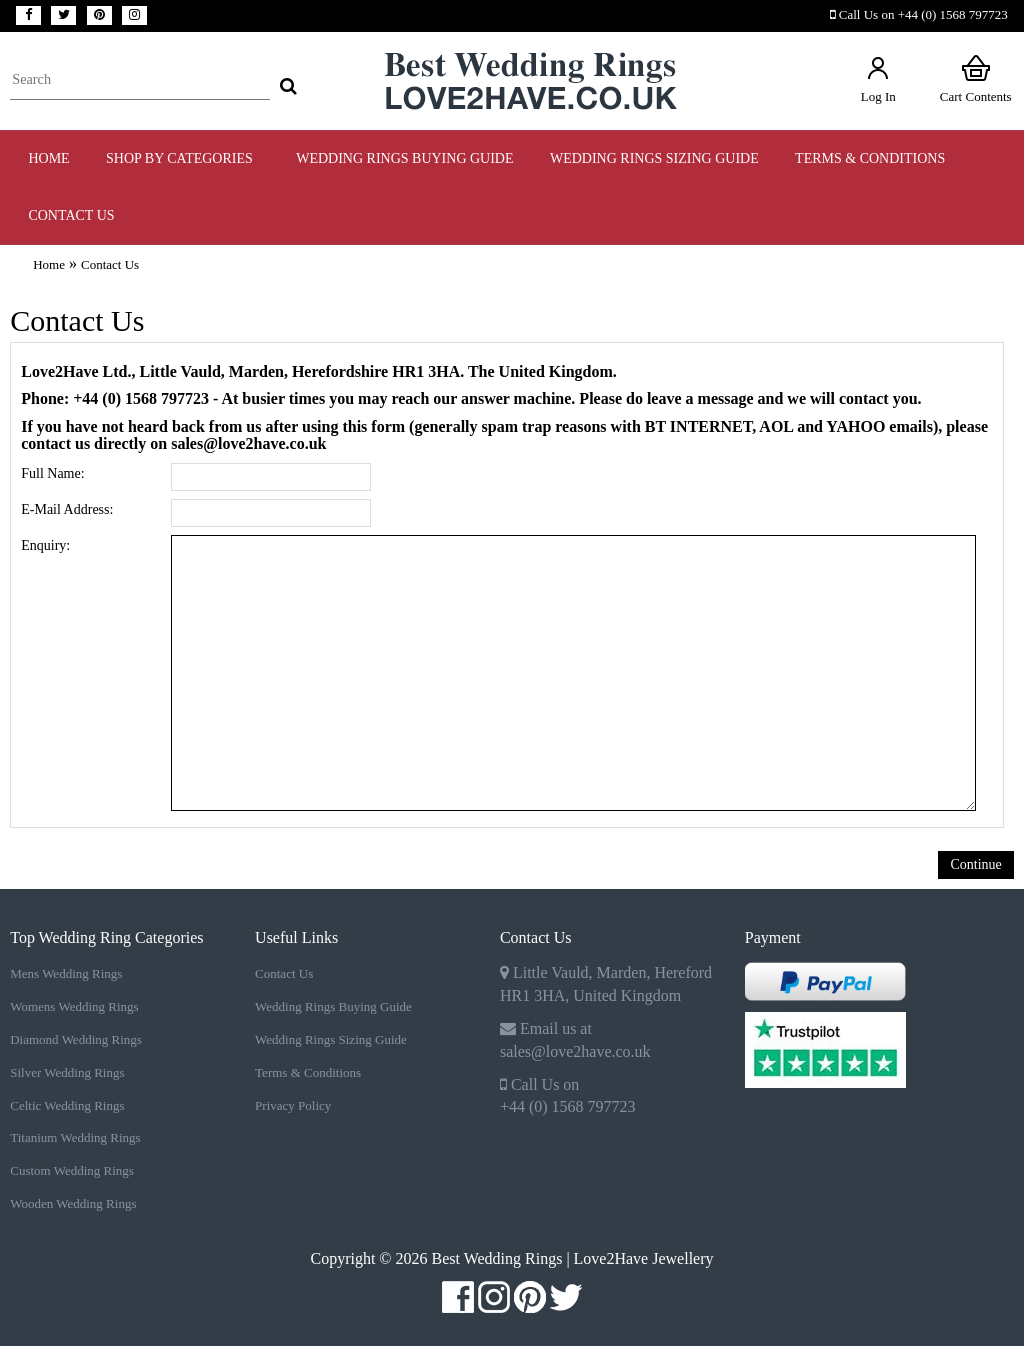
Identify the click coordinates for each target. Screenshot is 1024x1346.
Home (48, 158)
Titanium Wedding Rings (75, 1137)
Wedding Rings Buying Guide (333, 1006)
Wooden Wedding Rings (73, 1203)
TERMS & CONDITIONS (870, 158)
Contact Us (71, 215)
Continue (975, 864)
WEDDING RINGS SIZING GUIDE (654, 158)
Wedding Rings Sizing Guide (331, 1039)
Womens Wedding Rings (74, 1006)
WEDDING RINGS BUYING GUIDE (404, 158)
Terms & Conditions (308, 1072)
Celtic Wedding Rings (67, 1105)
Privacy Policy (293, 1105)
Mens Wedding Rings (66, 973)
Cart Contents (976, 78)
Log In (878, 78)
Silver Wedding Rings (67, 1072)
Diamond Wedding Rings (76, 1039)
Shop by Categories (183, 158)
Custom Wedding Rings (72, 1170)
